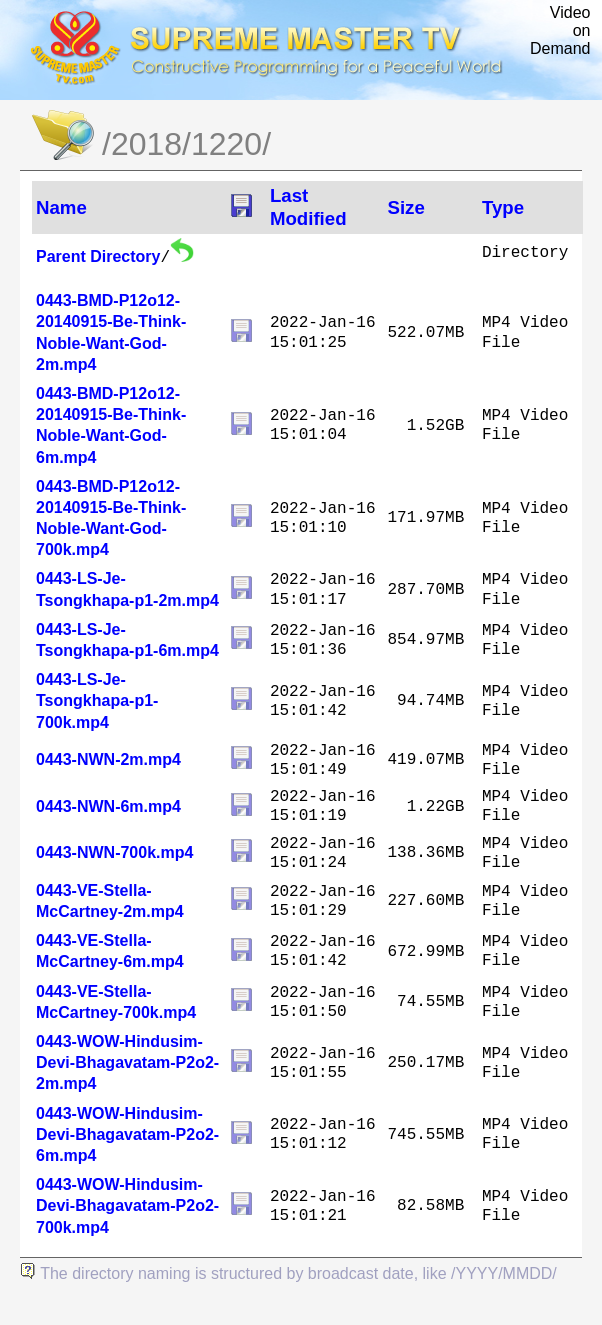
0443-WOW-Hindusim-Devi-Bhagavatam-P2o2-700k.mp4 (127, 1205)
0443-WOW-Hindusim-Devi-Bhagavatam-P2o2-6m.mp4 (127, 1134)
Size (405, 207)
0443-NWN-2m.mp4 (108, 759)
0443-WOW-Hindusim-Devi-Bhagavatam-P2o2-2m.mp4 (127, 1062)
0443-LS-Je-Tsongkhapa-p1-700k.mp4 (97, 700)
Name (61, 207)
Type (503, 207)
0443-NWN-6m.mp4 (108, 806)
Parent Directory (98, 256)
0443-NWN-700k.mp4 (114, 852)
